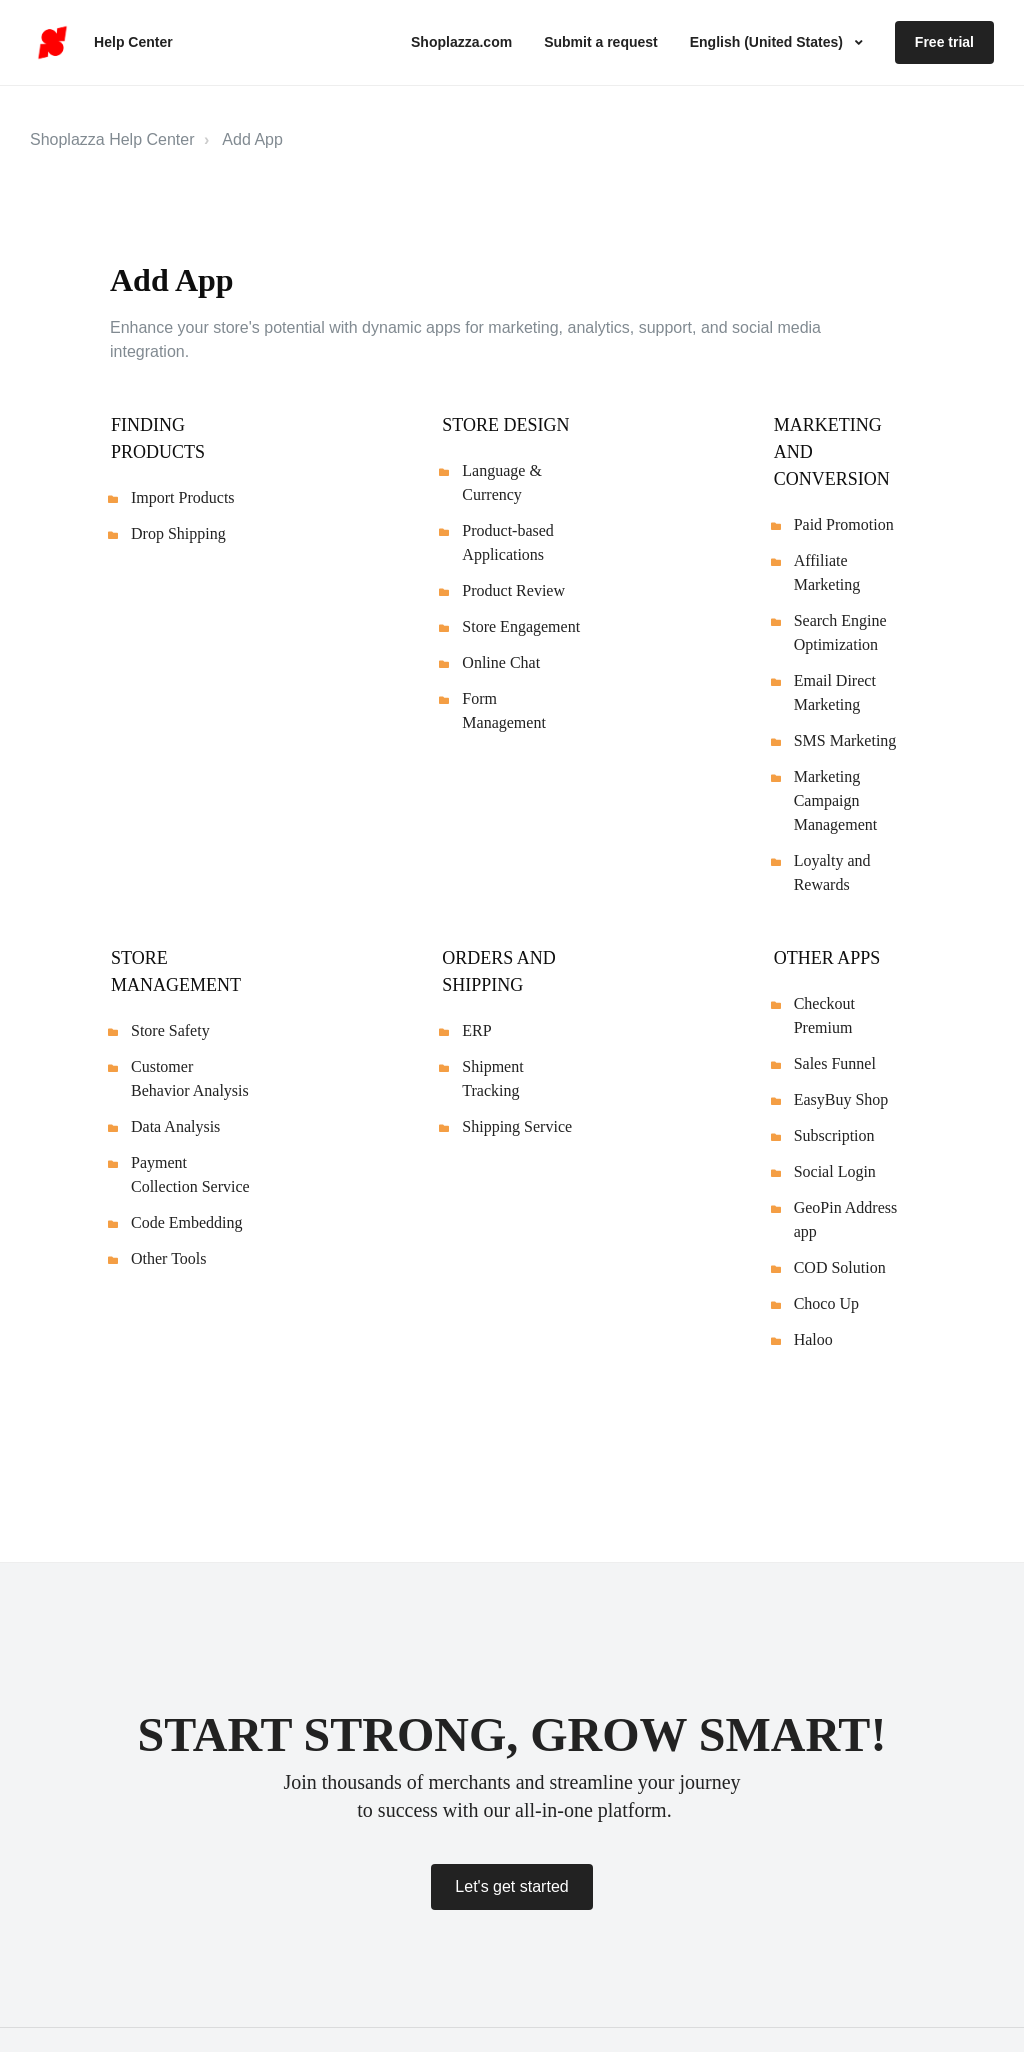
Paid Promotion (844, 524)
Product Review (513, 590)
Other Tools (168, 1258)
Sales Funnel (835, 1063)
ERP (476, 1030)
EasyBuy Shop (841, 1099)
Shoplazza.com (461, 42)
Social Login (835, 1171)
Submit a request (601, 42)
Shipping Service (517, 1126)
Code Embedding (187, 1222)
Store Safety (170, 1030)
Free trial (944, 42)
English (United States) (768, 42)
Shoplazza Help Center (112, 139)
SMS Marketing (845, 740)
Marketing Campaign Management (836, 800)
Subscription (834, 1135)
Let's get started (511, 1886)
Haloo (813, 1339)
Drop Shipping (178, 533)
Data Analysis (175, 1126)
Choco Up (826, 1303)
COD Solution (840, 1267)
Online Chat (501, 662)
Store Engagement (521, 626)
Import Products (183, 497)
